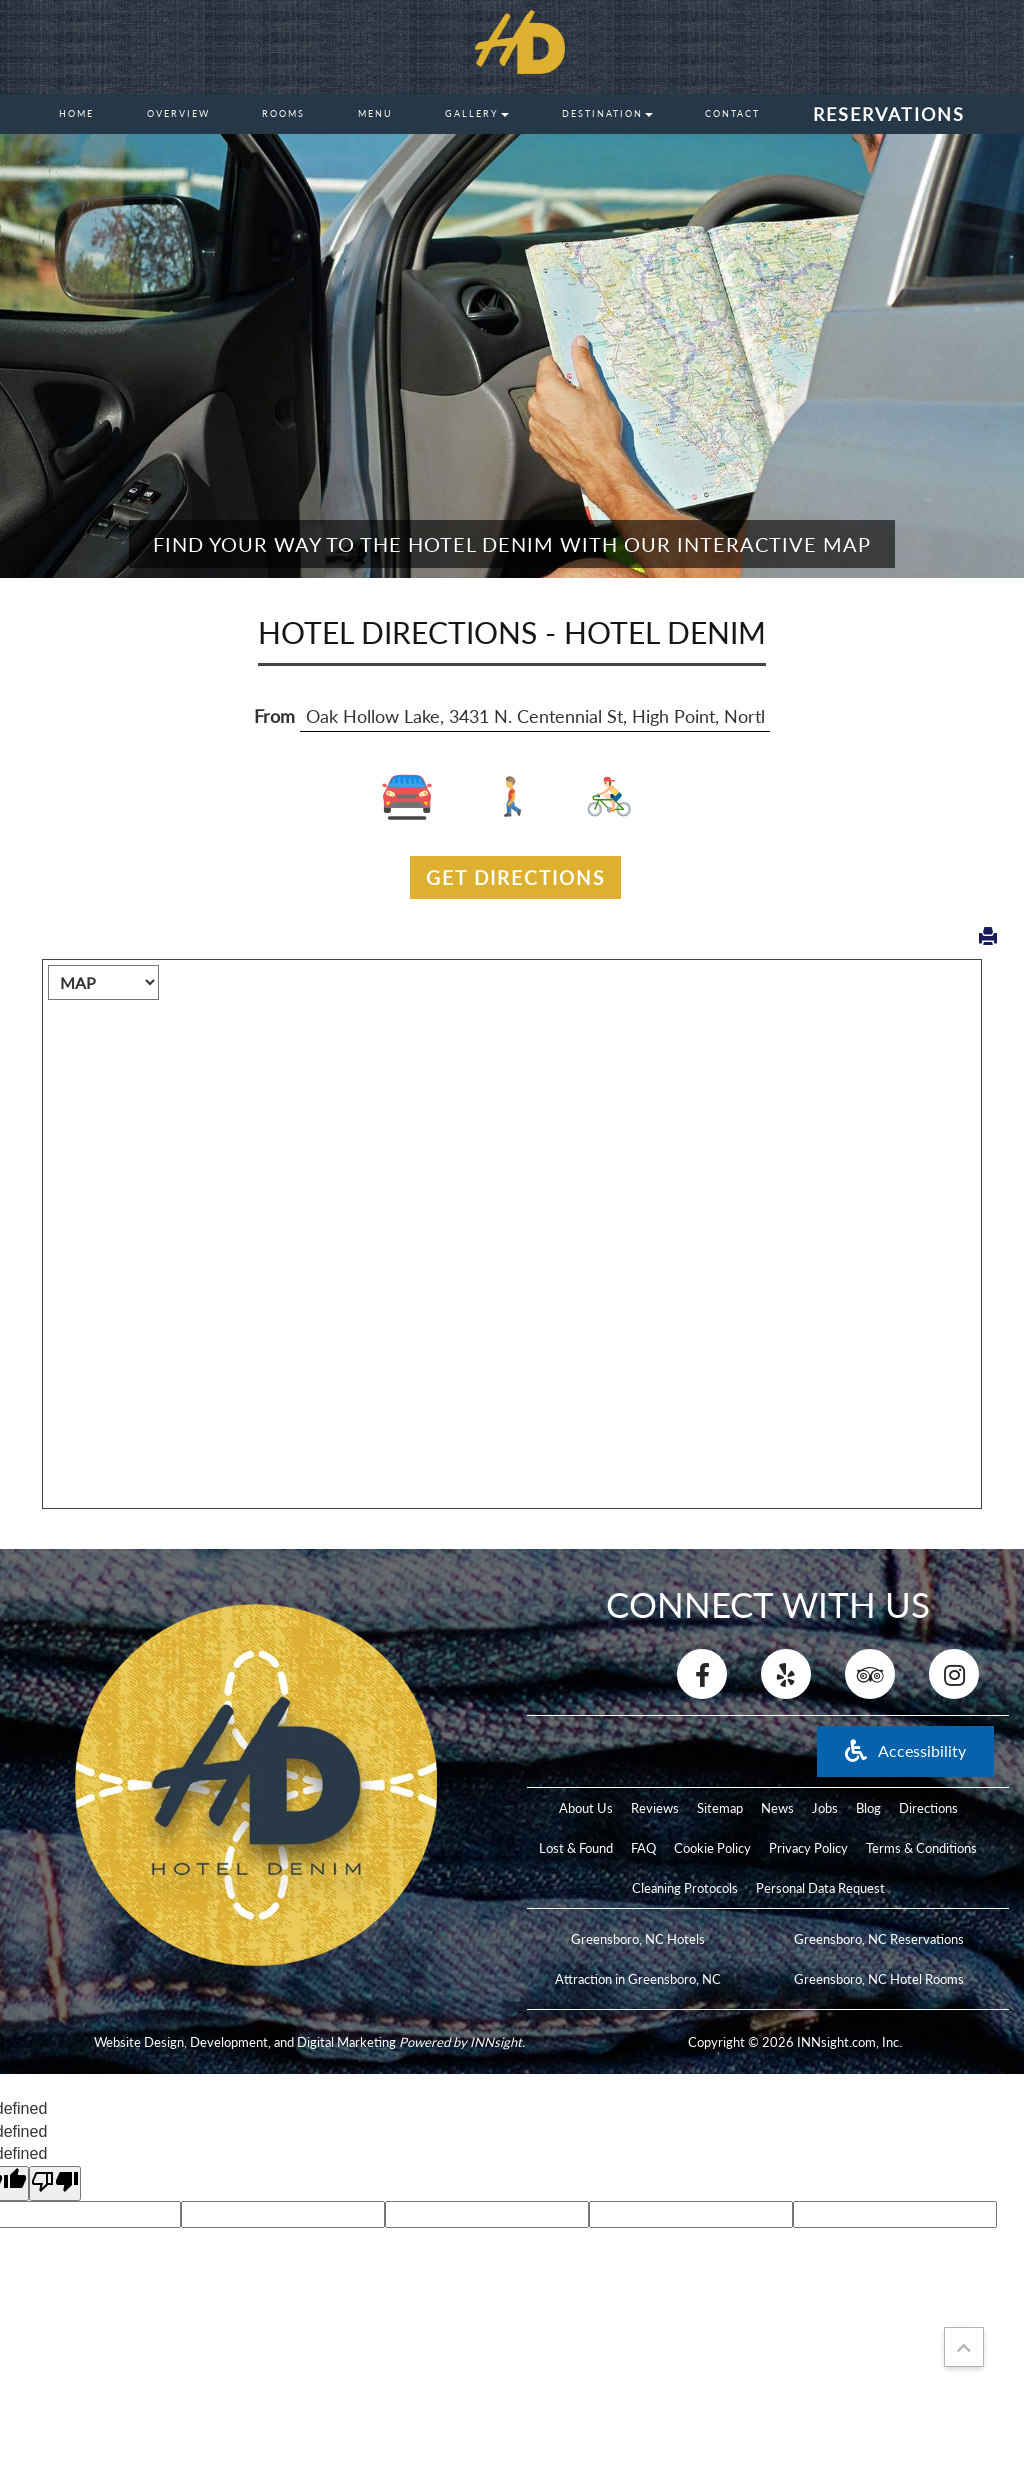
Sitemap (720, 1808)
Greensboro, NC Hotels (638, 1939)
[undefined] (55, 2183)
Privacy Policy (808, 1848)
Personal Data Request (820, 1888)
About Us (586, 1808)
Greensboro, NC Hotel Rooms (879, 1979)
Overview (178, 113)
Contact (732, 113)
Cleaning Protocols (685, 1888)
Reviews (655, 1808)
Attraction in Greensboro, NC (638, 1979)
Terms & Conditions (921, 1848)
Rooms (283, 113)
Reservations (889, 114)
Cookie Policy (712, 1848)
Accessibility (905, 1750)
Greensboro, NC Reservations (879, 1939)
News (777, 1808)
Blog (868, 1808)
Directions (928, 1808)
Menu (375, 113)
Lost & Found (576, 1848)
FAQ (643, 1848)
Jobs (825, 1808)
